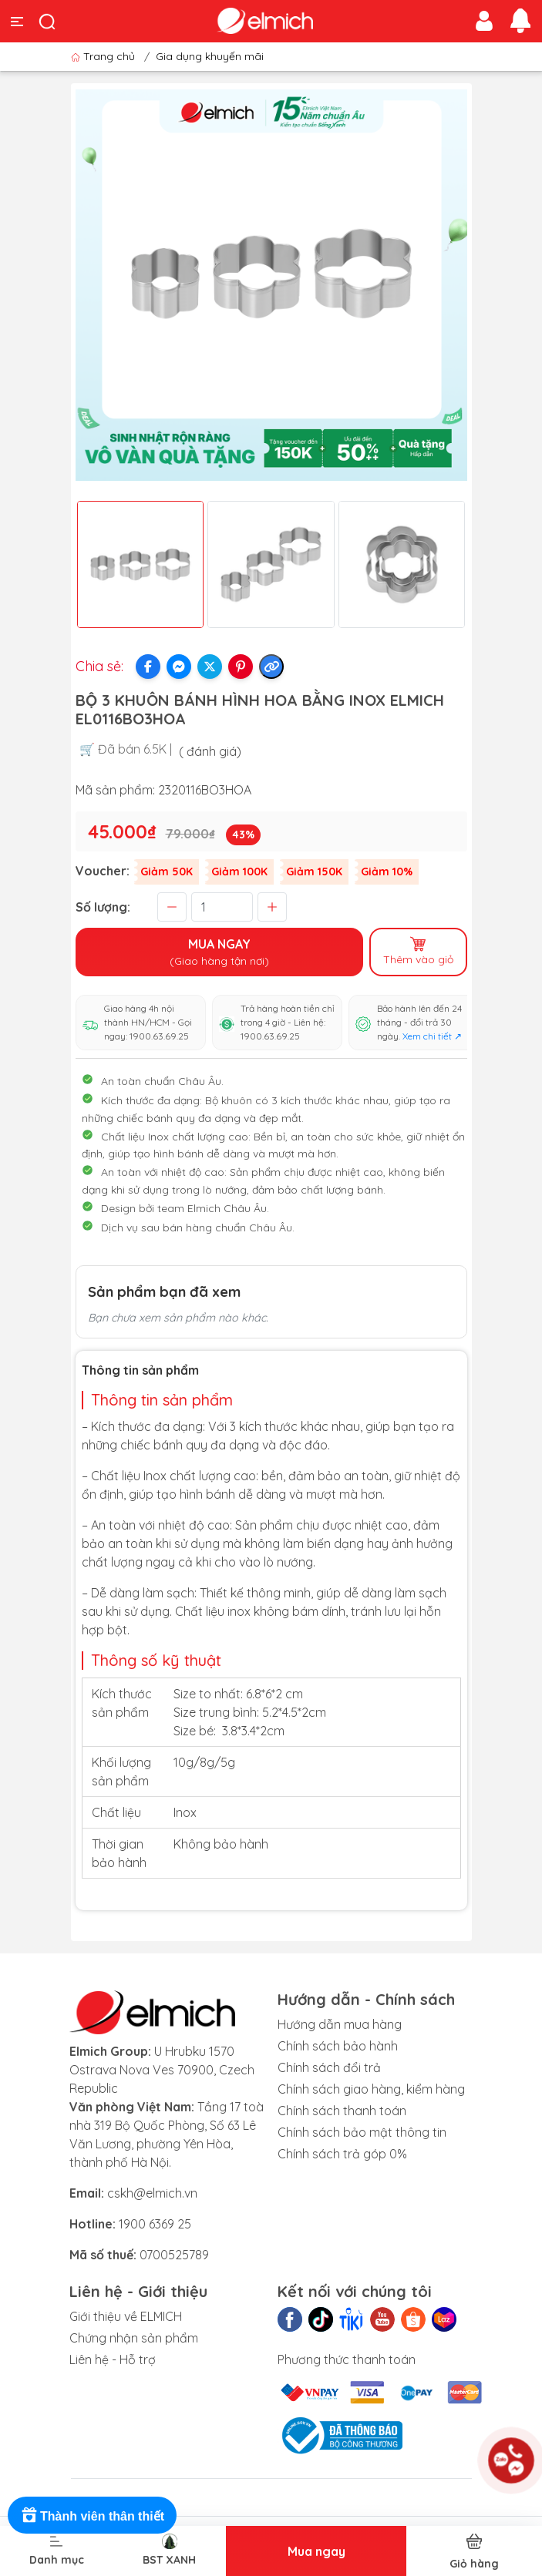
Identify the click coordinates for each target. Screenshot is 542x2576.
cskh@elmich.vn (152, 2193)
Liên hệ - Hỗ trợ (112, 2359)
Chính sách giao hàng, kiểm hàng (371, 2089)
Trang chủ (104, 56)
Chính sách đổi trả (329, 2067)
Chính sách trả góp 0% (342, 2153)
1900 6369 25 (155, 2224)
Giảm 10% (386, 871)
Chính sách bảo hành (338, 2046)
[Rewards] (92, 2515)
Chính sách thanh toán (342, 2110)
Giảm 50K (166, 871)
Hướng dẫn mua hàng (340, 2024)
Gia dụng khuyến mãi (210, 56)
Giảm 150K (314, 871)
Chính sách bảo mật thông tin (362, 2132)
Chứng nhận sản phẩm (133, 2338)
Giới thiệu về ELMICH (125, 2316)
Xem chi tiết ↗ (432, 1036)
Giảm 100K (239, 871)
